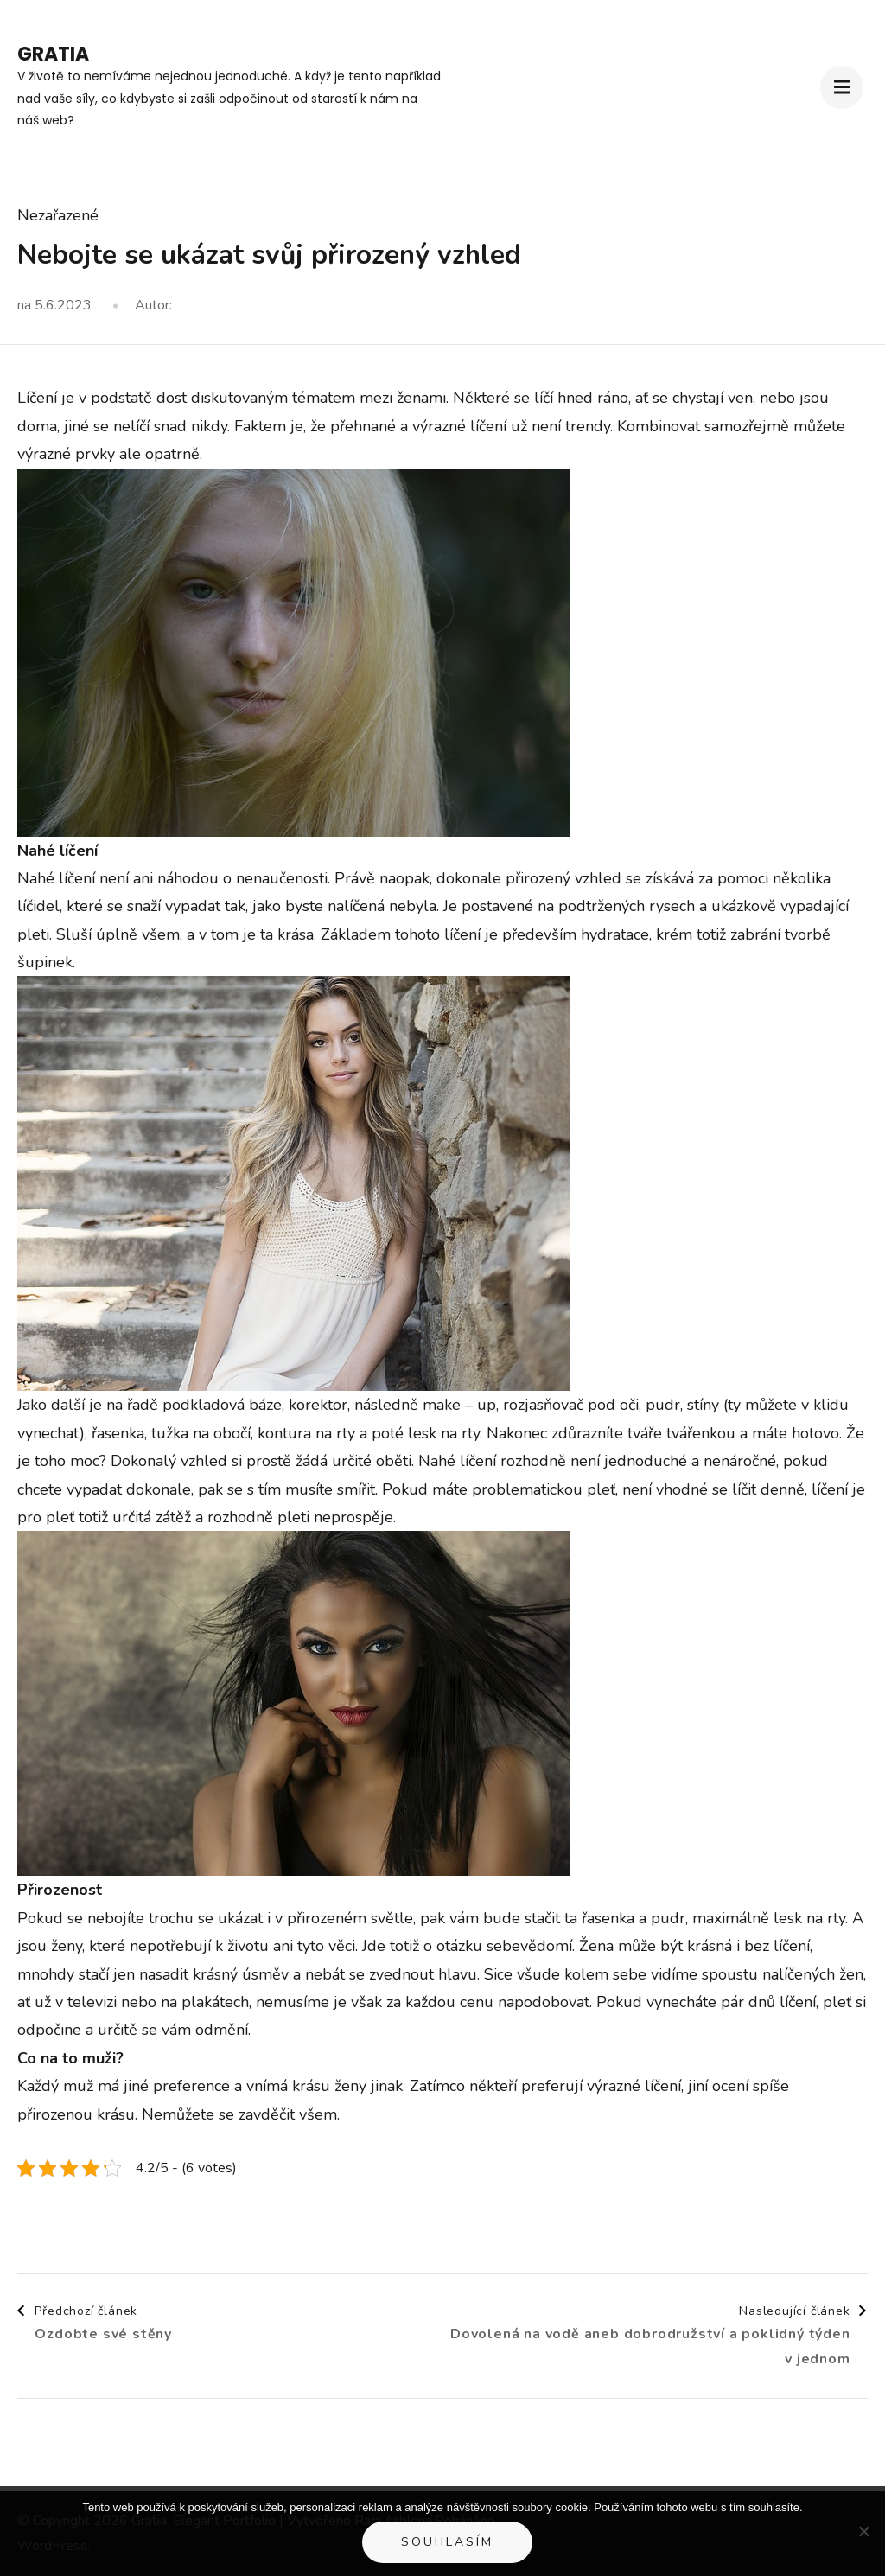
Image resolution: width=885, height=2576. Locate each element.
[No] (863, 2531)
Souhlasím (447, 2542)
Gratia (53, 54)
